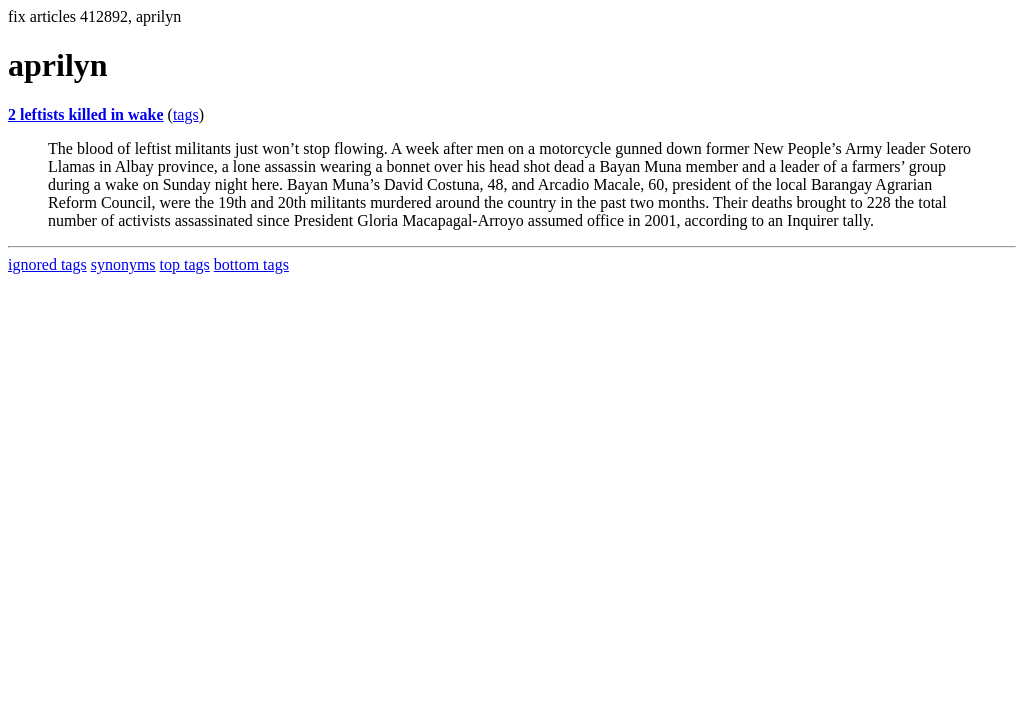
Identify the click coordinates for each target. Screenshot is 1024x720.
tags (186, 114)
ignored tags (47, 264)
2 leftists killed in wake (86, 114)
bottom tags (251, 264)
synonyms (123, 264)
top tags (185, 264)
